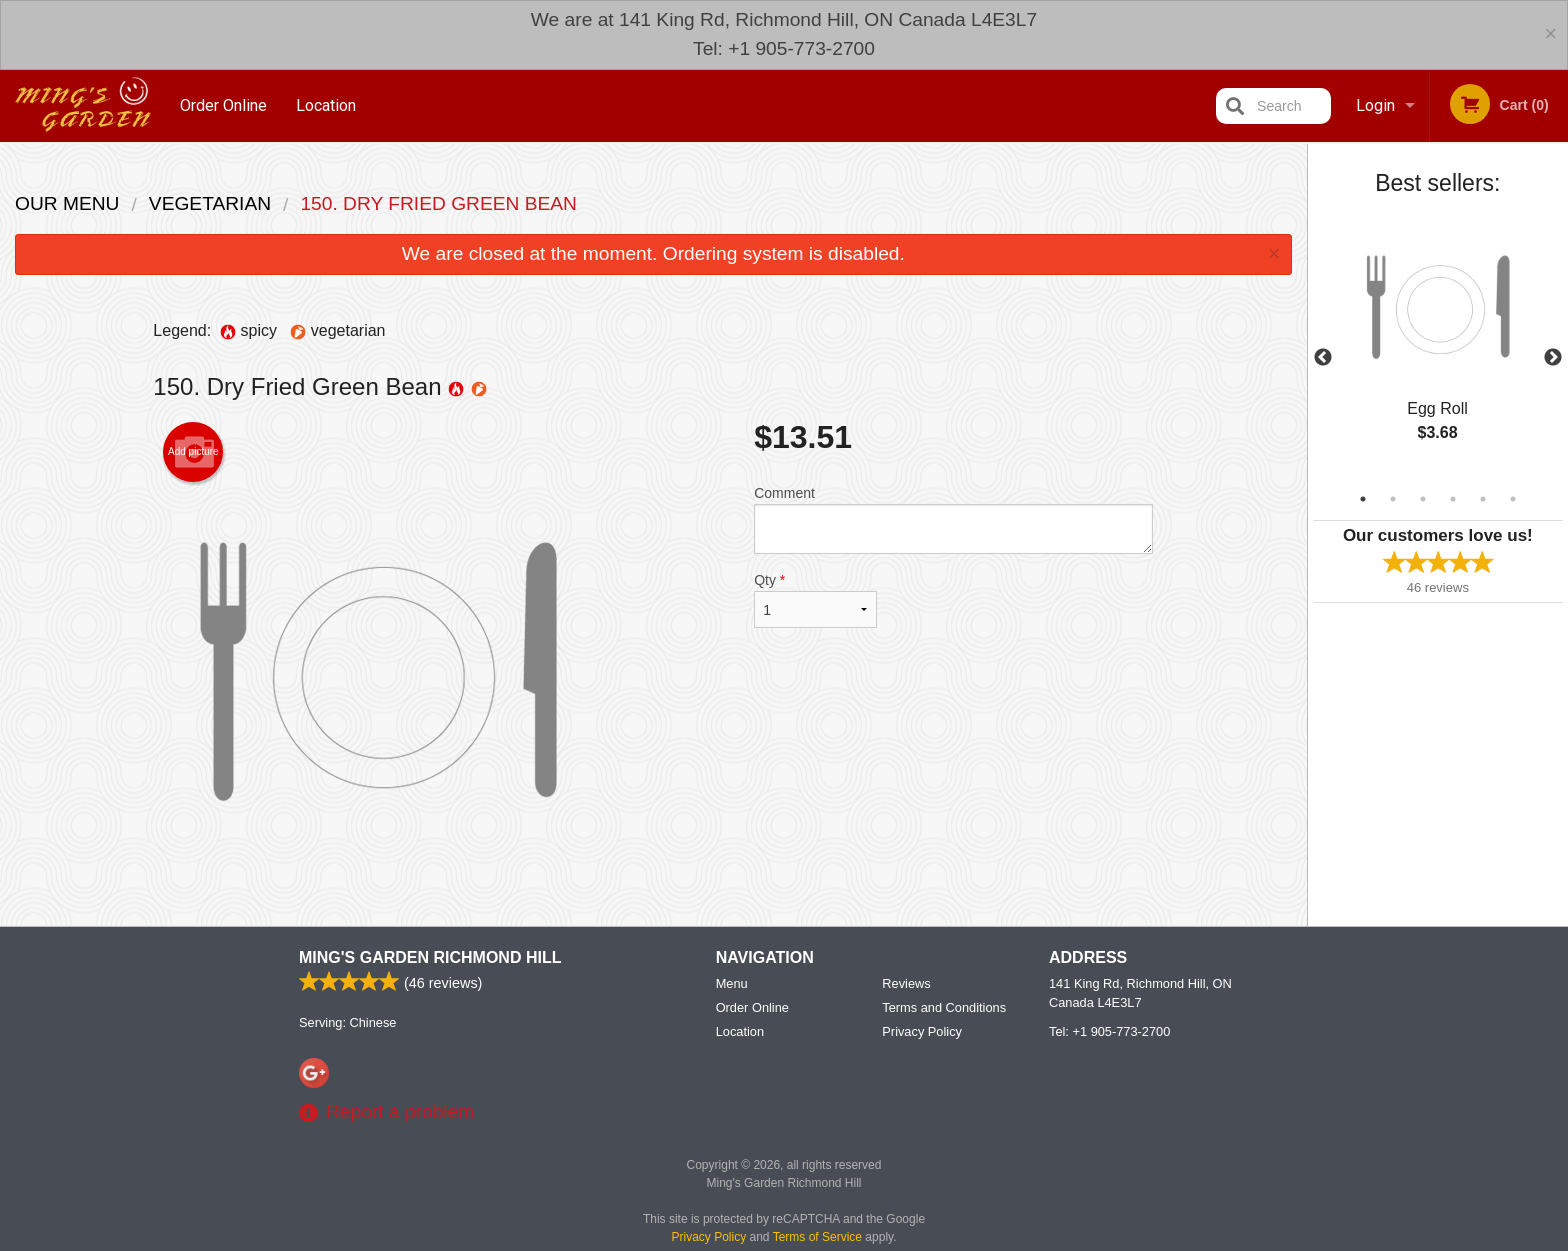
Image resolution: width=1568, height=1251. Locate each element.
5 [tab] (1483, 499)
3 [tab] (1423, 499)
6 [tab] (1513, 499)
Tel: (1109, 1102)
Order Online (223, 105)
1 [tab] (1363, 499)
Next (1553, 358)
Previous (1323, 358)
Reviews (906, 1054)
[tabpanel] (1438, 346)
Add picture (193, 452)
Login (1375, 105)
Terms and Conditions (944, 1078)
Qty (815, 600)
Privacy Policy (922, 1102)
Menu (732, 1054)
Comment (953, 519)
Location (326, 105)
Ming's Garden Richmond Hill (430, 1028)
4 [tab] (1453, 499)
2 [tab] (1393, 499)
